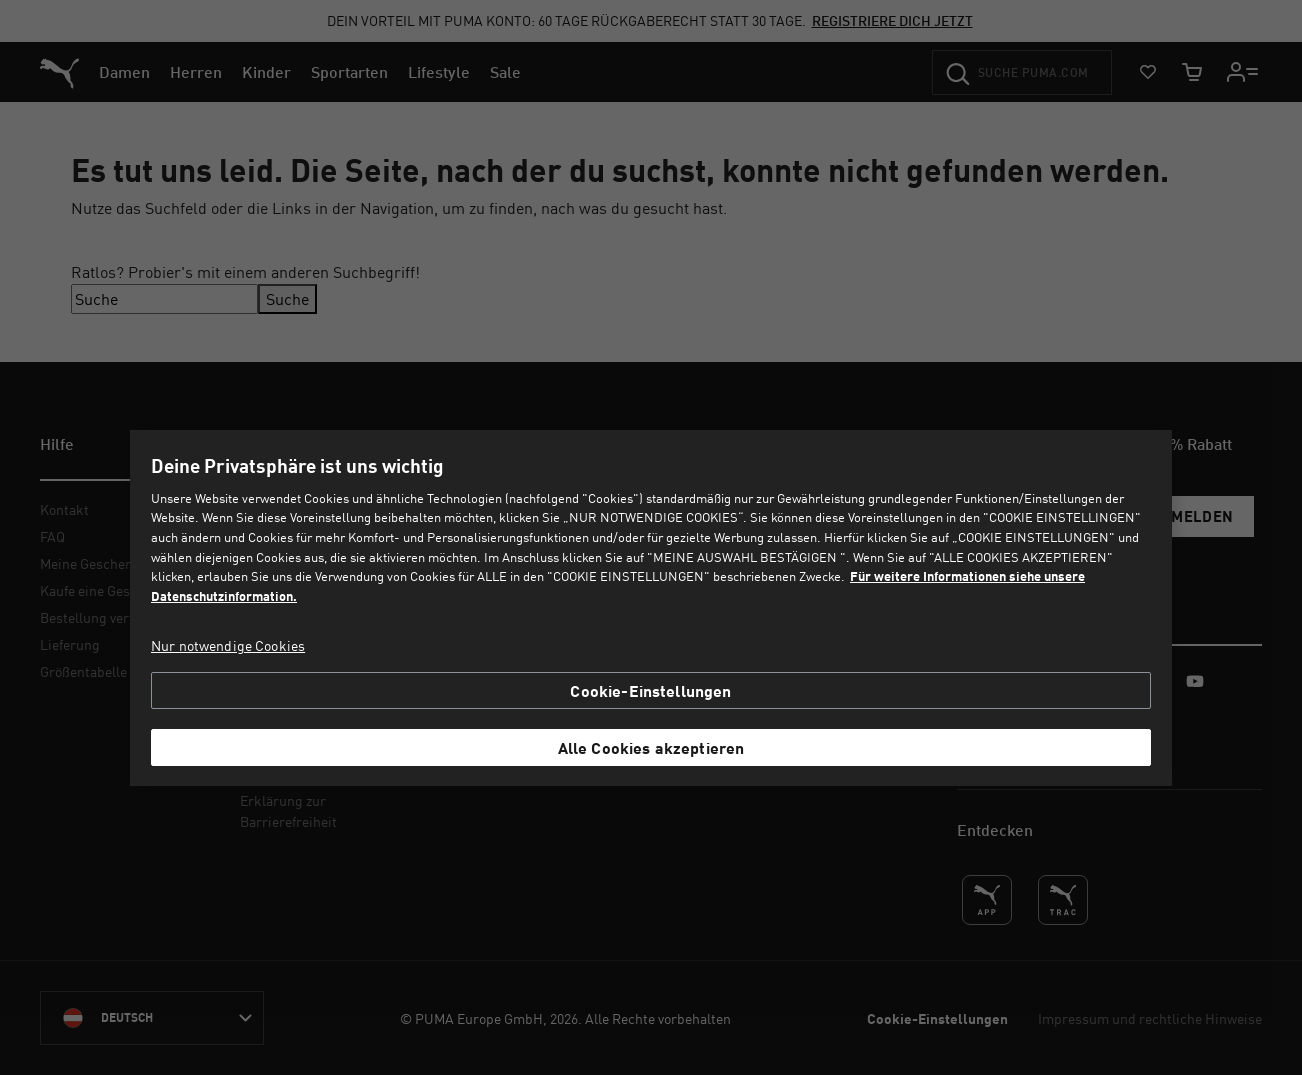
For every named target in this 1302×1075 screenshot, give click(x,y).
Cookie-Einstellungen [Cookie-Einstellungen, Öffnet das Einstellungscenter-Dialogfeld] (650, 690)
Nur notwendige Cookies (228, 645)
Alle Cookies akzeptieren (651, 747)
